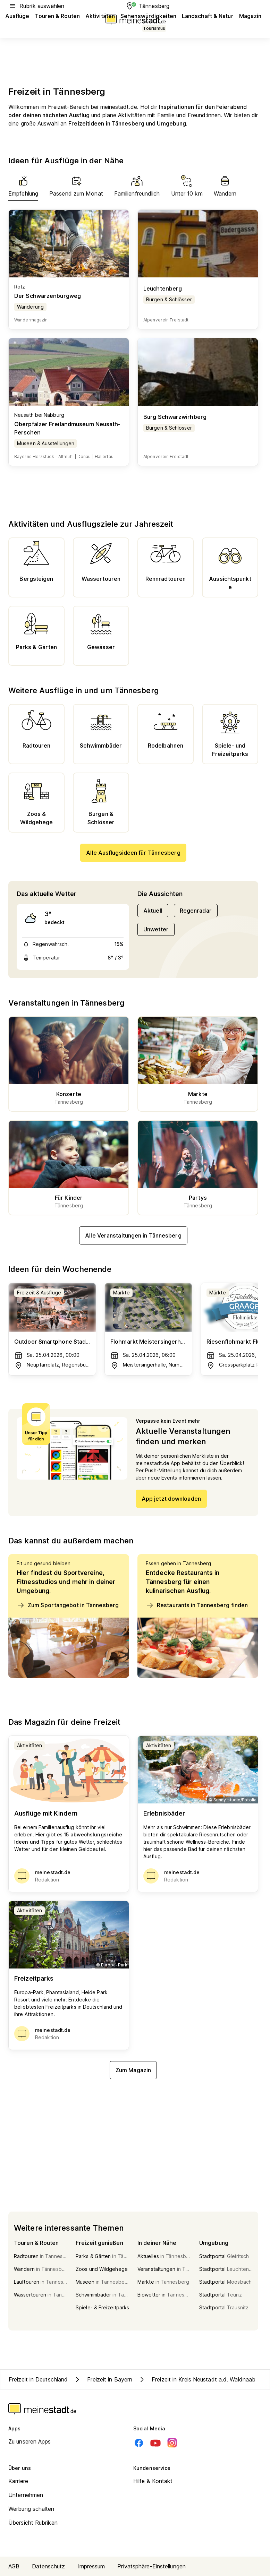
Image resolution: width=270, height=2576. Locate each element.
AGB (13, 2566)
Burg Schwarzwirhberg (174, 416)
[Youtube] (155, 2442)
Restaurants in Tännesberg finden (197, 1605)
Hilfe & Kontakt (153, 2481)
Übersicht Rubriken (33, 2522)
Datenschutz (48, 2566)
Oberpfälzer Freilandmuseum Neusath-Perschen (67, 428)
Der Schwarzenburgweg (47, 295)
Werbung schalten (31, 2508)
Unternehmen (25, 2494)
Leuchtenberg (162, 288)
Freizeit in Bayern (102, 2379)
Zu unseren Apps (29, 2441)
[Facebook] (138, 2442)
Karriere (18, 2481)
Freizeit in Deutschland (38, 2379)
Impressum (91, 2566)
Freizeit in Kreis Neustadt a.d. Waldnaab (196, 2379)
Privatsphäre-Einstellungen (151, 2566)
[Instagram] (172, 2442)
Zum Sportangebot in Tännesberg (68, 1605)
